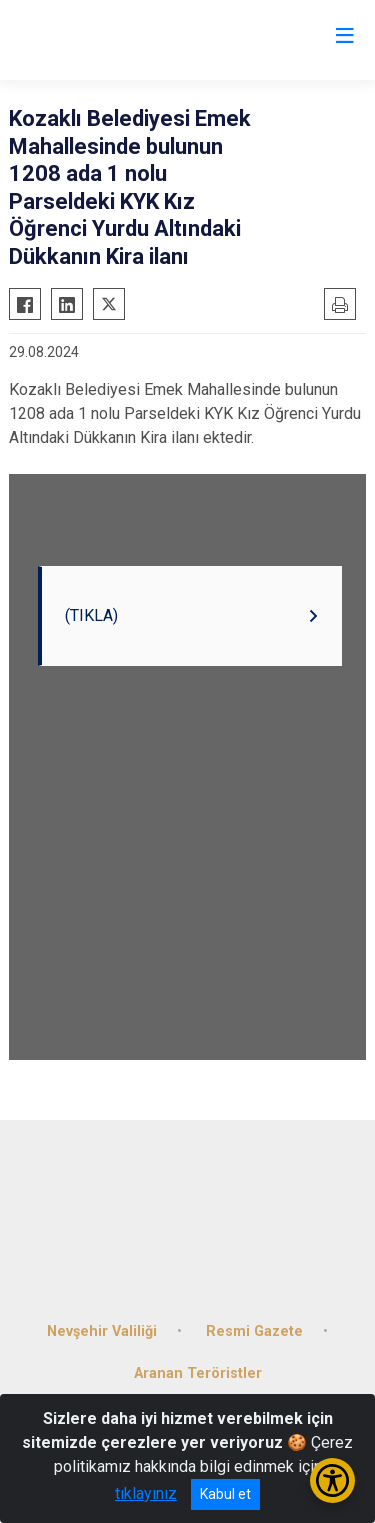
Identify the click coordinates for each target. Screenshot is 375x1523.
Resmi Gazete (254, 1331)
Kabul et (225, 1494)
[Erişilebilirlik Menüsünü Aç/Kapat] (332, 1480)
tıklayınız (146, 1493)
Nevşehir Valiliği (102, 1331)
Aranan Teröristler (198, 1373)
